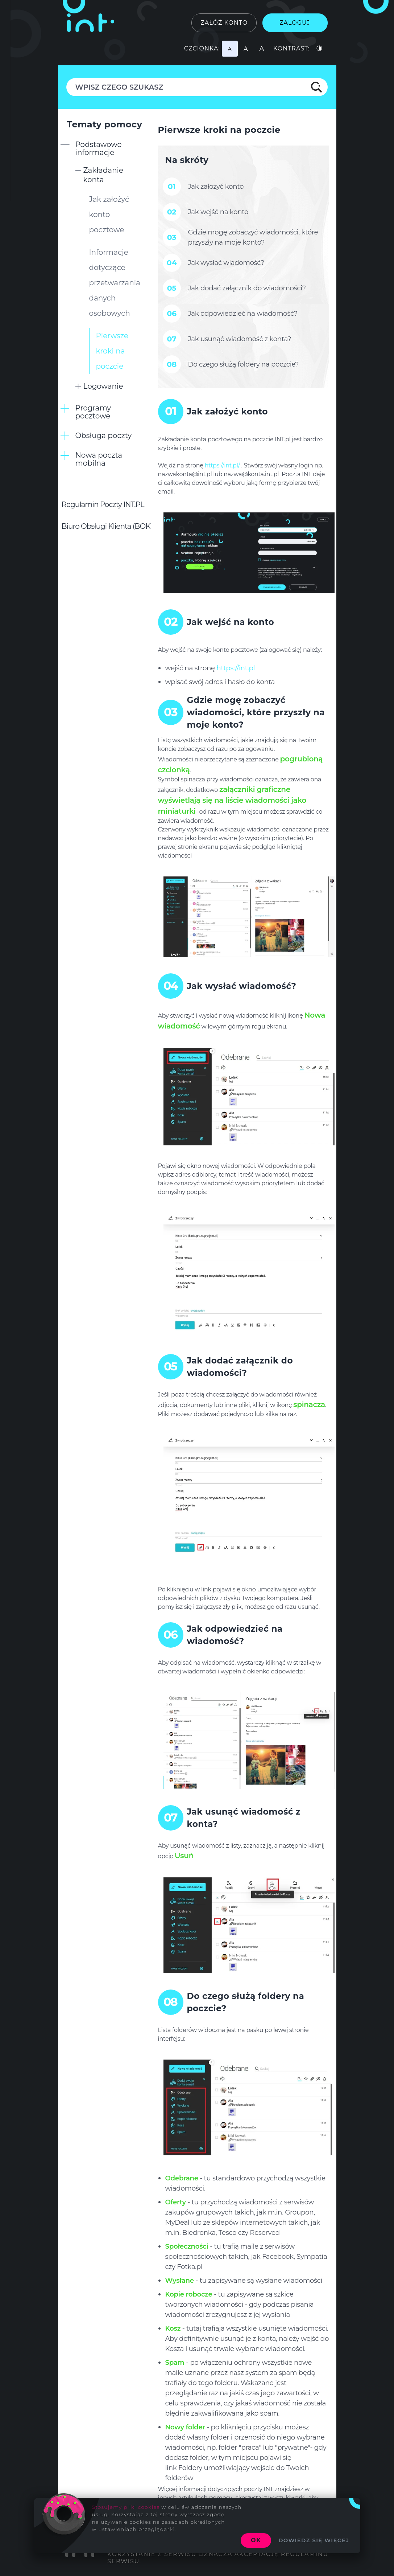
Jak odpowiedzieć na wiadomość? (243, 313)
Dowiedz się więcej (313, 2540)
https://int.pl (235, 668)
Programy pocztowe (93, 412)
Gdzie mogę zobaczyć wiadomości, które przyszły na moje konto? (253, 237)
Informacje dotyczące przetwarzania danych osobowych (114, 283)
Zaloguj (294, 22)
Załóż (224, 22)
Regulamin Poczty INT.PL (103, 504)
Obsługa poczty (103, 435)
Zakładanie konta (103, 175)
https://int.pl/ (222, 465)
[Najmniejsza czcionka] (230, 49)
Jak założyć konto (216, 186)
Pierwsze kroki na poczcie (112, 351)
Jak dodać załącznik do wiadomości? (247, 288)
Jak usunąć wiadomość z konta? (239, 339)
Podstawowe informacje (98, 148)
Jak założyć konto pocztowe (109, 214)
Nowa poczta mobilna (99, 459)
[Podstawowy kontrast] (320, 49)
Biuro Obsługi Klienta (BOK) (107, 526)
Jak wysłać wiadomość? (226, 262)
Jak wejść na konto (218, 212)
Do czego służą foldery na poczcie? (243, 364)
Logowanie (103, 386)
